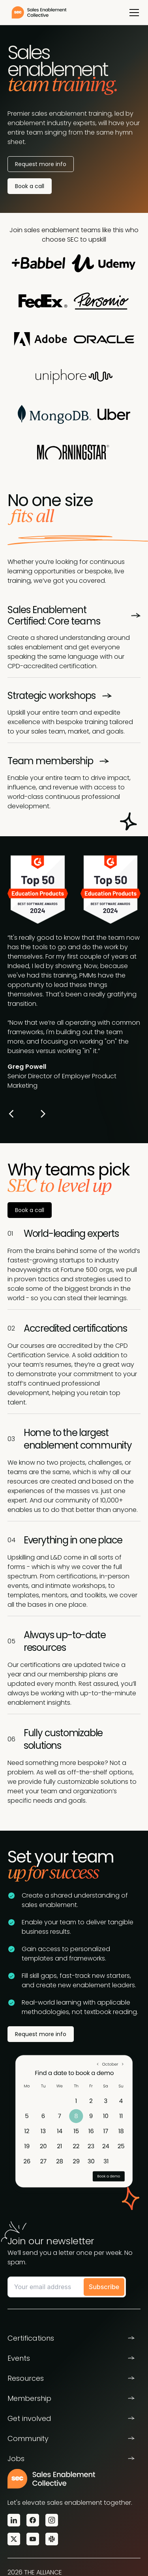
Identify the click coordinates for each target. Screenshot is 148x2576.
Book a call (29, 186)
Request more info (40, 2034)
